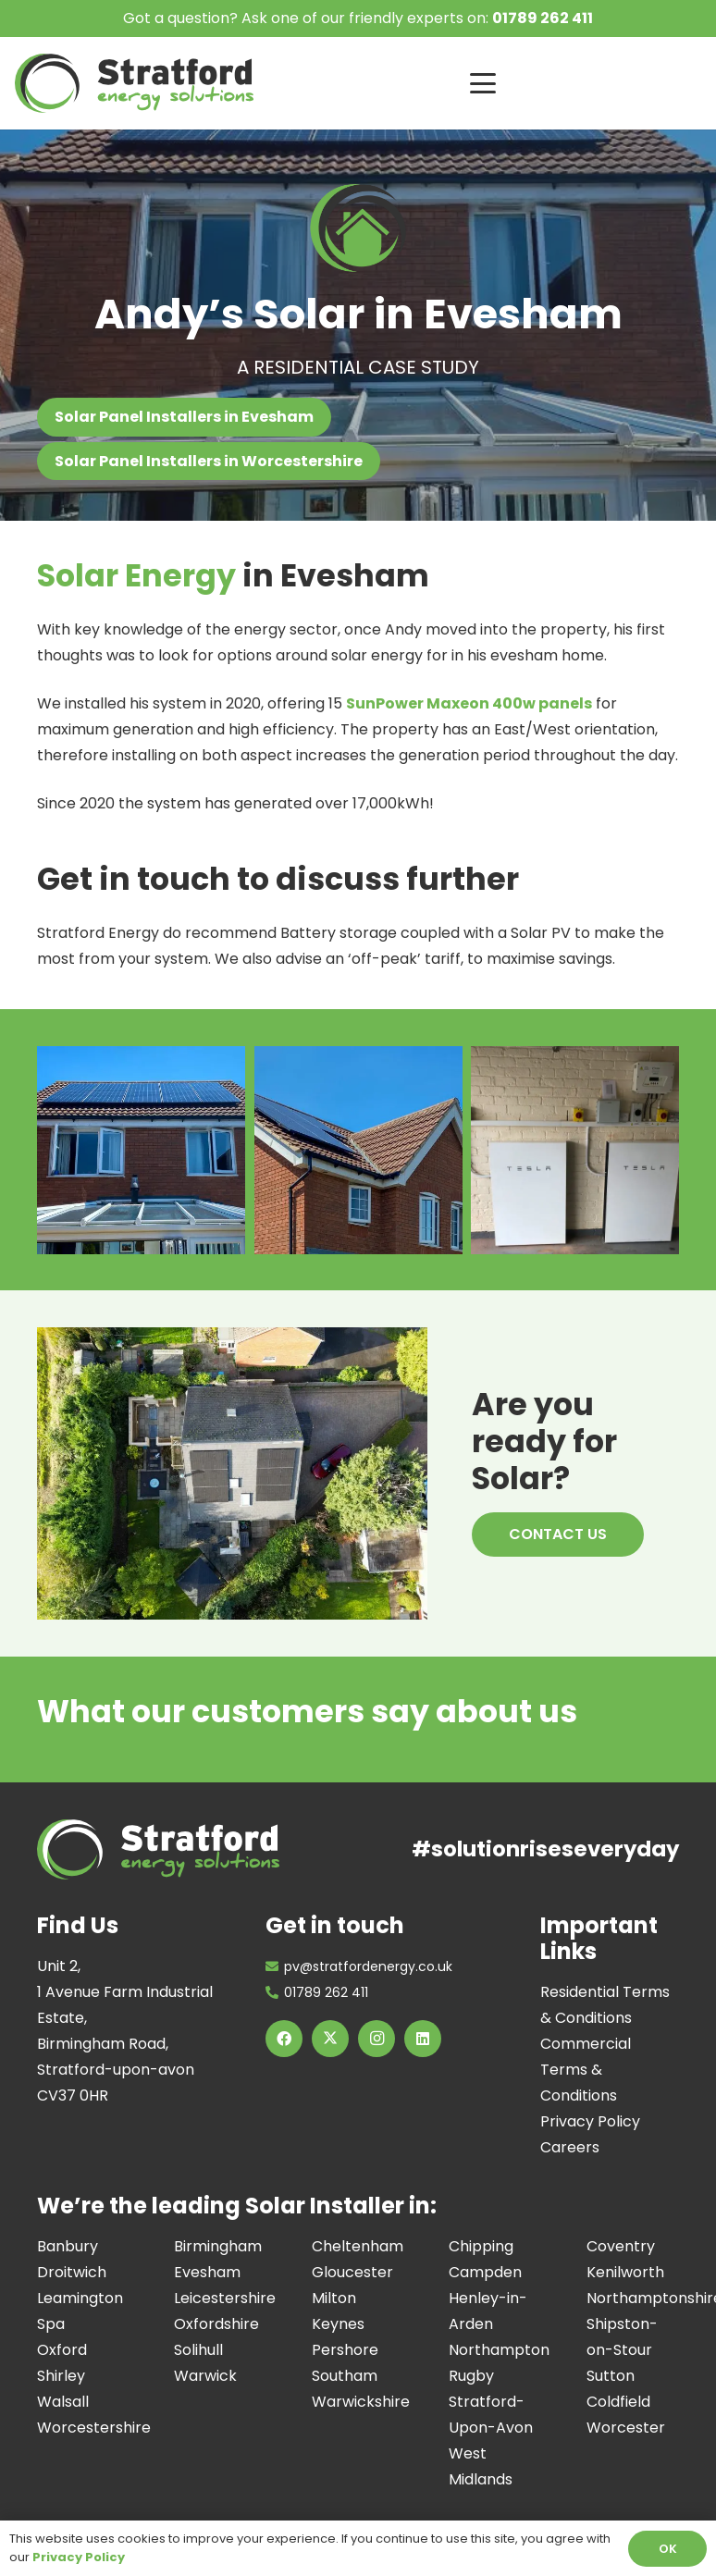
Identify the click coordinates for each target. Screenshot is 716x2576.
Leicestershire (225, 2298)
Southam (344, 2375)
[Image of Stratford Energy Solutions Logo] (134, 83)
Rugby (471, 2375)
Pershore (345, 2349)
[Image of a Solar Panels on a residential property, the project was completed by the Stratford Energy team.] (358, 1150)
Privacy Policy (590, 2121)
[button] (586, 83)
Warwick (205, 2375)
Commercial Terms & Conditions (585, 2069)
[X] (330, 2038)
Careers (569, 2147)
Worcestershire (94, 2427)
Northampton (499, 2349)
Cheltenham (357, 2246)
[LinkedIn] (422, 2038)
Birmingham (218, 2246)
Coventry (620, 2246)
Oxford (62, 2349)
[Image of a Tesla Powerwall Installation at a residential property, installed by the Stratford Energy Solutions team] (575, 1150)
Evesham (207, 2272)
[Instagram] (376, 2038)
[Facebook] (283, 2038)
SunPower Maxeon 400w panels (469, 703)
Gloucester (352, 2272)
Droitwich (71, 2272)
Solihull (198, 2349)
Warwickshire (361, 2401)
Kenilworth (625, 2272)
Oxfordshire (216, 2324)
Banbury (67, 2246)
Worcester (625, 2427)
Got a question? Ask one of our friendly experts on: (358, 18)
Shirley (61, 2375)
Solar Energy (136, 576)
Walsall (63, 2401)
